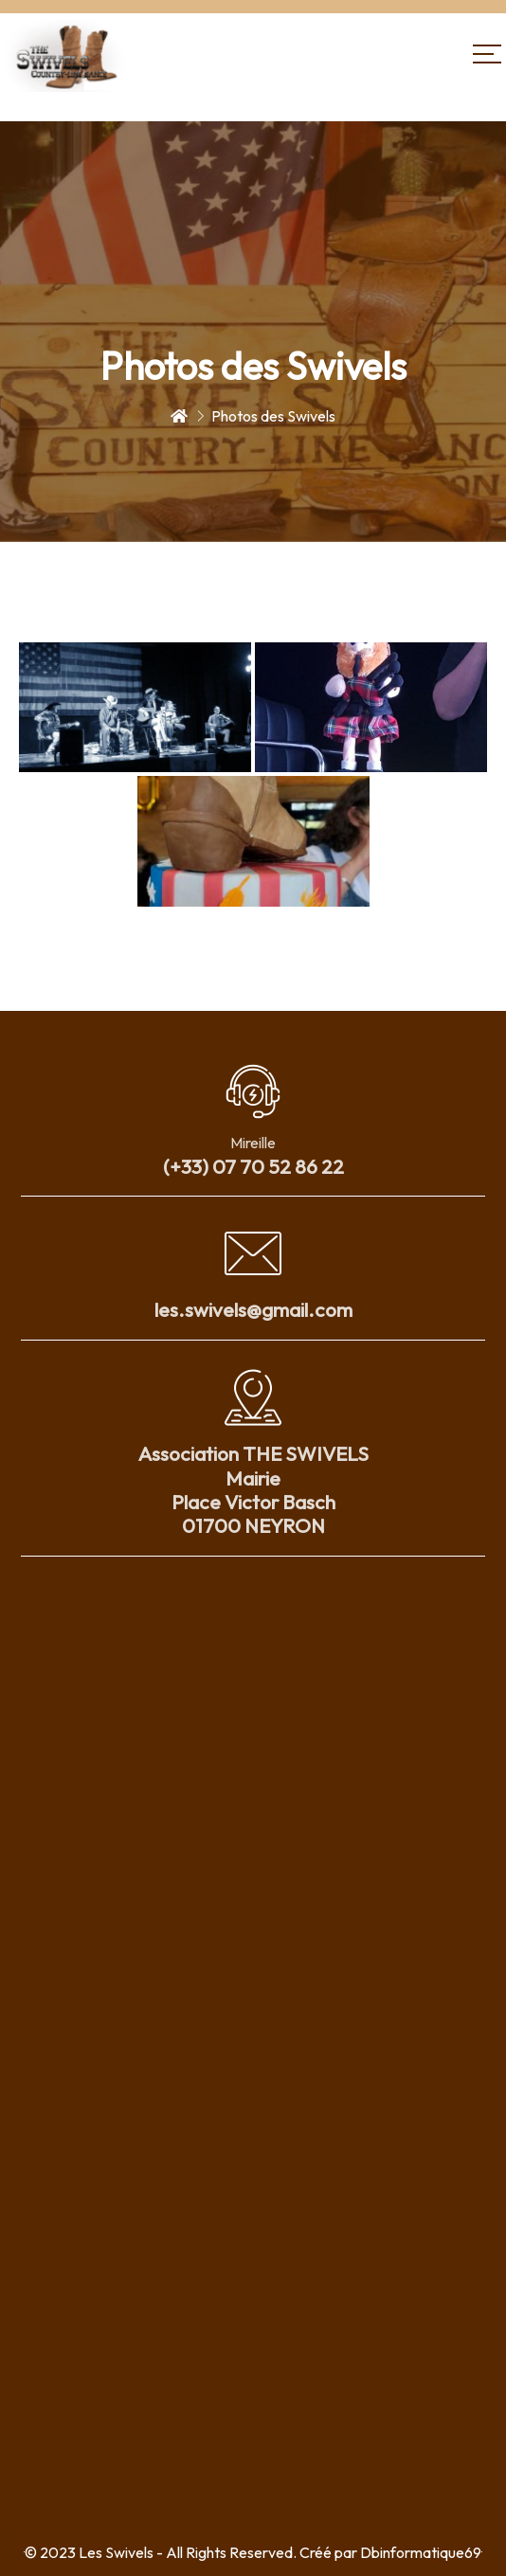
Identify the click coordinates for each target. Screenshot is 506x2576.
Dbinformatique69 (420, 2552)
